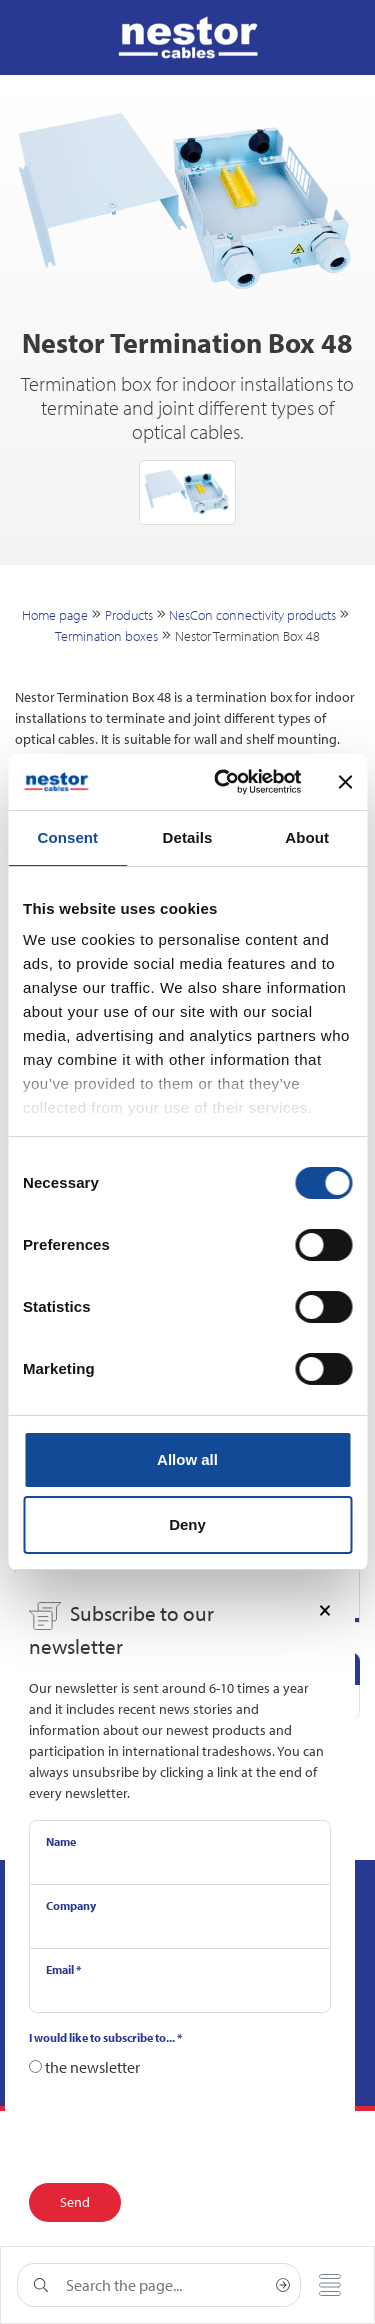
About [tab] (307, 837)
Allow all (187, 1459)
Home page (55, 615)
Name (61, 1841)
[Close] (325, 1609)
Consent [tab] (67, 837)
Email (63, 1969)
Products (129, 615)
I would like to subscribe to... (105, 2037)
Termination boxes (106, 636)
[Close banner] (345, 782)
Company (71, 1905)
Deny (187, 1524)
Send (75, 2202)
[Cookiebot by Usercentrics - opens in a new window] (223, 782)
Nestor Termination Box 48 (247, 636)
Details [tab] (188, 837)
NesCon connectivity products (252, 615)
